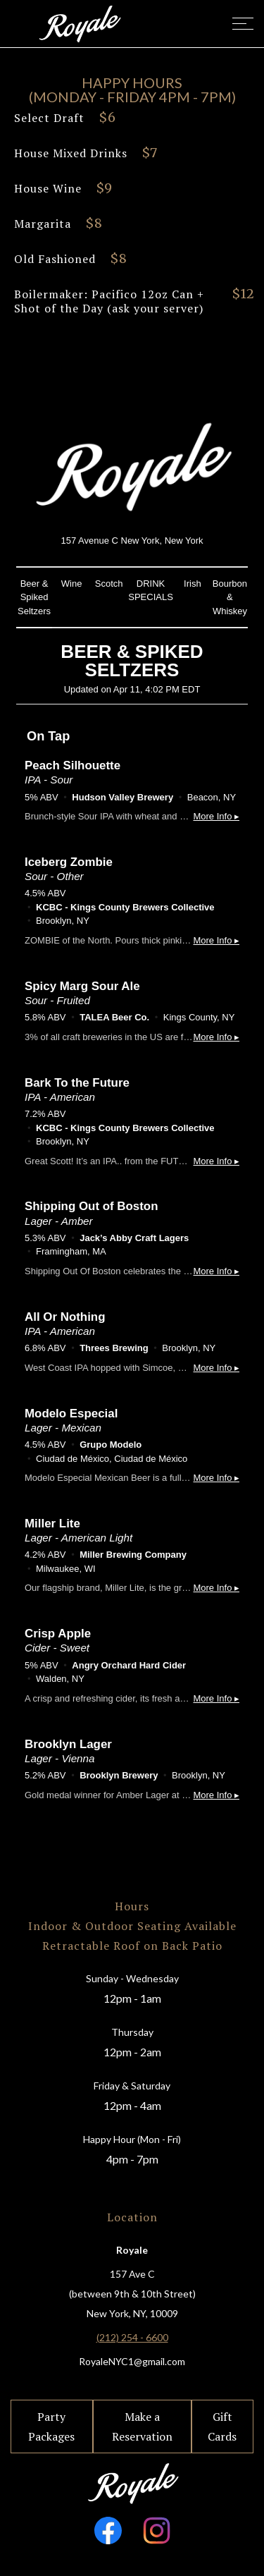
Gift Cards (222, 2426)
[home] (79, 23)
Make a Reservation (142, 2426)
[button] (236, 23)
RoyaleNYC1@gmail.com (132, 2361)
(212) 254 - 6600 (132, 2337)
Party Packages (51, 2426)
